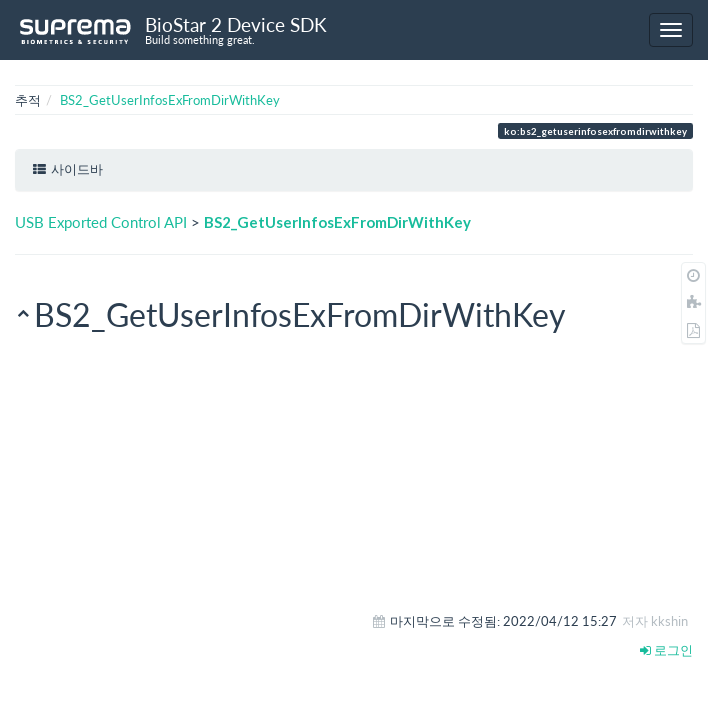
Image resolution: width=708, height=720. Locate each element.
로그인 (666, 650)
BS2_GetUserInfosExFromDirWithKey (170, 100)
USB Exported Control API (101, 222)
